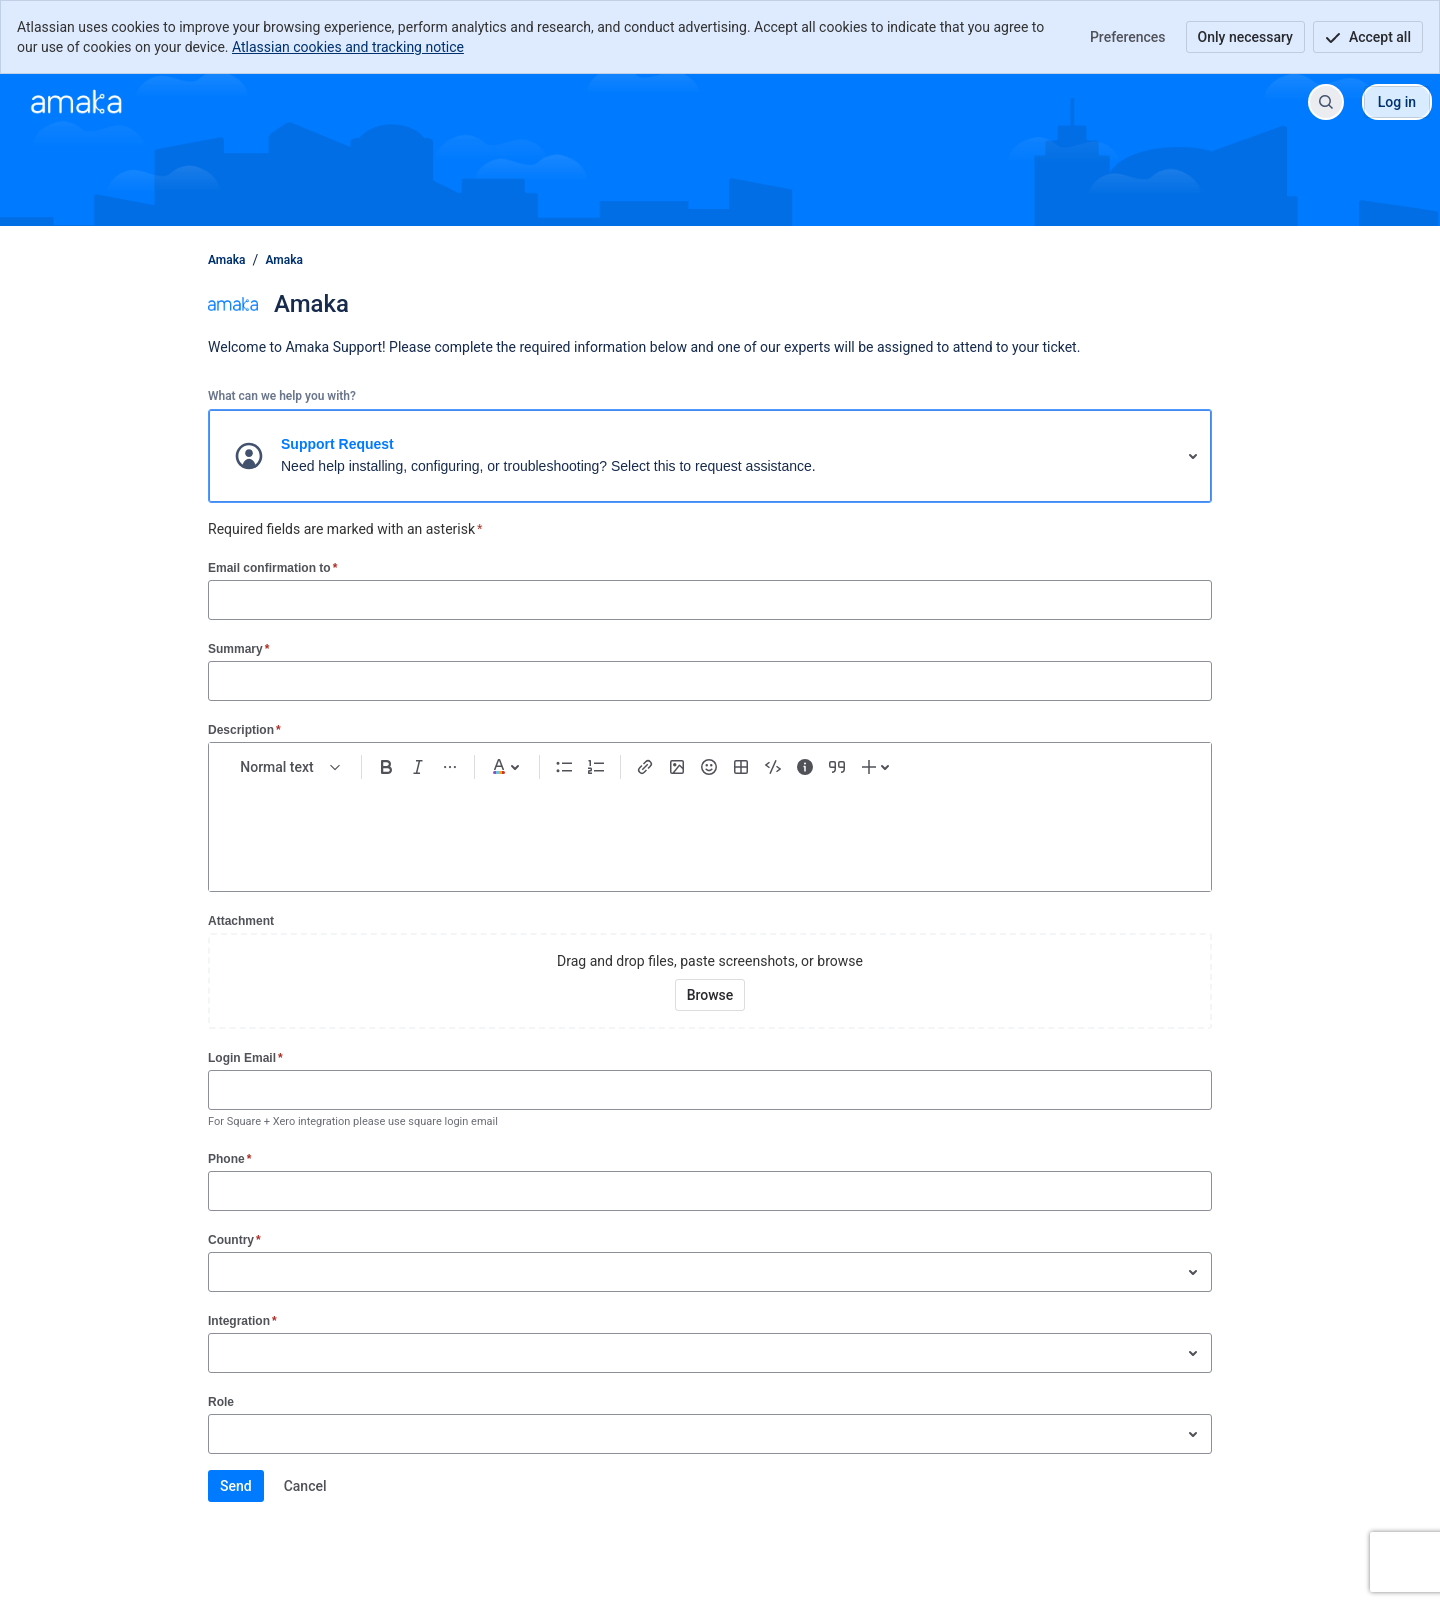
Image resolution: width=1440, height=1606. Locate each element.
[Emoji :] (709, 767)
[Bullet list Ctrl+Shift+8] (564, 767)
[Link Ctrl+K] (645, 767)
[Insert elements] (878, 767)
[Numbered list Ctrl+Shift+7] (596, 767)
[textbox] (710, 827)
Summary (238, 648)
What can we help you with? (282, 396)
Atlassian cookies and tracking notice (348, 47)
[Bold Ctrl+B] (386, 767)
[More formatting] (450, 767)
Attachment (241, 921)
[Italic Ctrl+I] (418, 767)
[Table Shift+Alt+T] (741, 767)
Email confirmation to (272, 567)
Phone (229, 1158)
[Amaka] (76, 102)
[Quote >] (837, 767)
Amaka (226, 260)
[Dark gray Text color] (507, 767)
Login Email (245, 1057)
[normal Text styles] (291, 767)
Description (244, 729)
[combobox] (219, 1272)
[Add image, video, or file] (677, 767)
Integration (242, 1320)
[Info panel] (805, 767)
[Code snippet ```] (773, 767)
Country (234, 1239)
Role (221, 1402)
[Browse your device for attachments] (710, 995)
